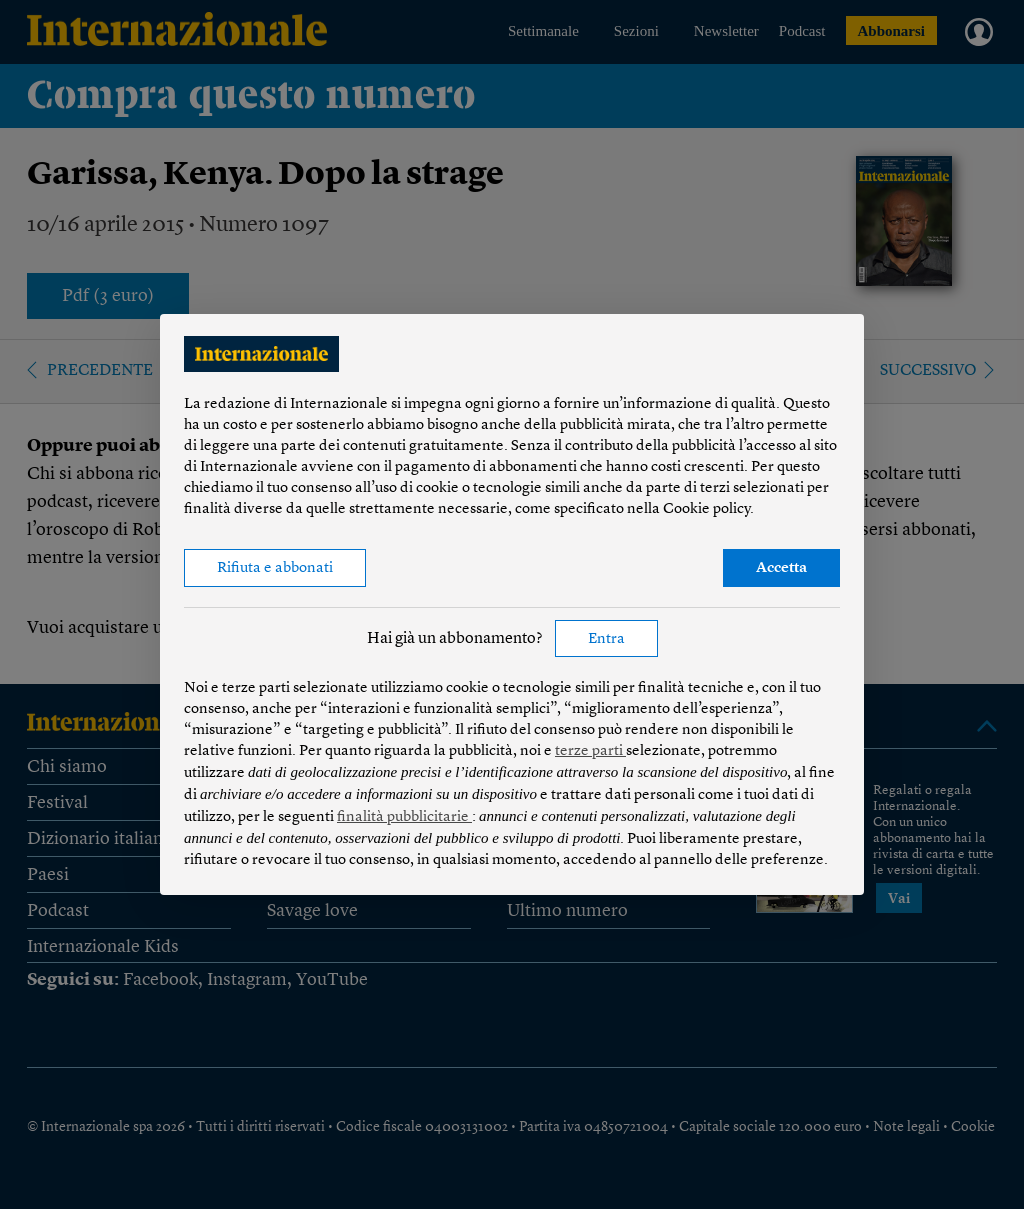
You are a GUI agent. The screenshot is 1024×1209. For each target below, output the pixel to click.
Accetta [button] (781, 568)
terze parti (590, 751)
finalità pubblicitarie (404, 817)
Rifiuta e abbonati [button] (275, 568)
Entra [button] (606, 639)
